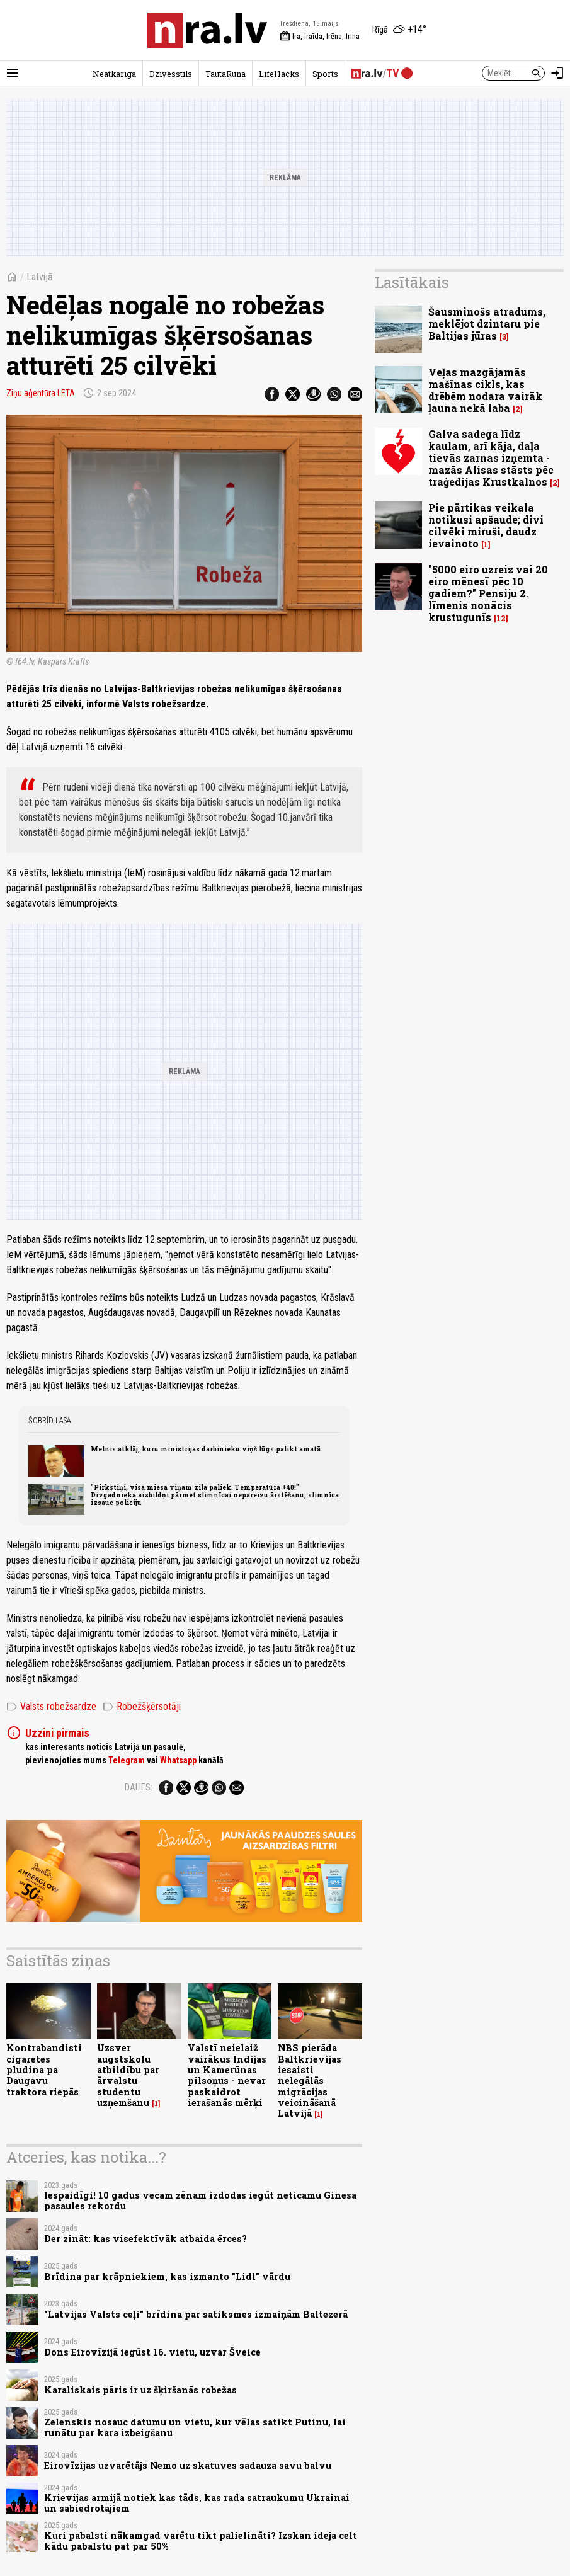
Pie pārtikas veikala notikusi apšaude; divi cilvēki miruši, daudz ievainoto (486, 526)
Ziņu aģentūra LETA (40, 393)
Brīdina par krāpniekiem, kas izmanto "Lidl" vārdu (167, 2276)
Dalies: (138, 1787)
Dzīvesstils (170, 74)
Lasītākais (412, 282)
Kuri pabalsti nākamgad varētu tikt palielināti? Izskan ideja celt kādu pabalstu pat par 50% (200, 2540)
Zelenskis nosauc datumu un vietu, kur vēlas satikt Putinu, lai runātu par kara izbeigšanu (195, 2427)
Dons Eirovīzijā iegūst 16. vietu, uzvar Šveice (152, 2352)
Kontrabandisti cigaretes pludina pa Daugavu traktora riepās (44, 2069)
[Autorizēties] (557, 73)
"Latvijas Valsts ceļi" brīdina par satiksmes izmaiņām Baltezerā (196, 2314)
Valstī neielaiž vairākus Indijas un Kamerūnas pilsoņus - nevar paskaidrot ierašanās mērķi (227, 2075)
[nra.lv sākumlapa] (207, 30)
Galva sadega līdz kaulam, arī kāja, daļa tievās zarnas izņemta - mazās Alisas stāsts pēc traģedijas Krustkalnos (491, 458)
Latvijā (39, 277)
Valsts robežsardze (51, 1707)
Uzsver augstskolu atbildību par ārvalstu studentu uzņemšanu (128, 2075)
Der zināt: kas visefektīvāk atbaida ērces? (145, 2239)
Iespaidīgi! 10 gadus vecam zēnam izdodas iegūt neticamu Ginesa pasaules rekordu (200, 2200)
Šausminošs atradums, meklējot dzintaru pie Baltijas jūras (486, 323)
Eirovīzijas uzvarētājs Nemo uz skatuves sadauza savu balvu (187, 2465)
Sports (325, 74)
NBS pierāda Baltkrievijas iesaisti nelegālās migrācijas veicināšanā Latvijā (309, 2080)
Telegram (126, 1760)
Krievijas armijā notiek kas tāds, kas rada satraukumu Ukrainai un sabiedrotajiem (197, 2503)
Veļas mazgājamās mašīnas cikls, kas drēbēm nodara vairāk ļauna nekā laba (485, 390)
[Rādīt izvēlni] (12, 73)
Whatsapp (178, 1760)
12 (501, 618)
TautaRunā (225, 74)
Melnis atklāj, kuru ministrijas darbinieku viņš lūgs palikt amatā (206, 1449)
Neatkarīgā (114, 74)
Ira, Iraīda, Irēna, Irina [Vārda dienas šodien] (320, 36)
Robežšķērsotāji (142, 1707)
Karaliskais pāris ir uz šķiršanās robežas (140, 2390)
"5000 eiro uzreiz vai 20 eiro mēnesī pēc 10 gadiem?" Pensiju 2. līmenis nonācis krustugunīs (488, 593)
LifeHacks (279, 74)
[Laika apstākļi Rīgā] (399, 30)
